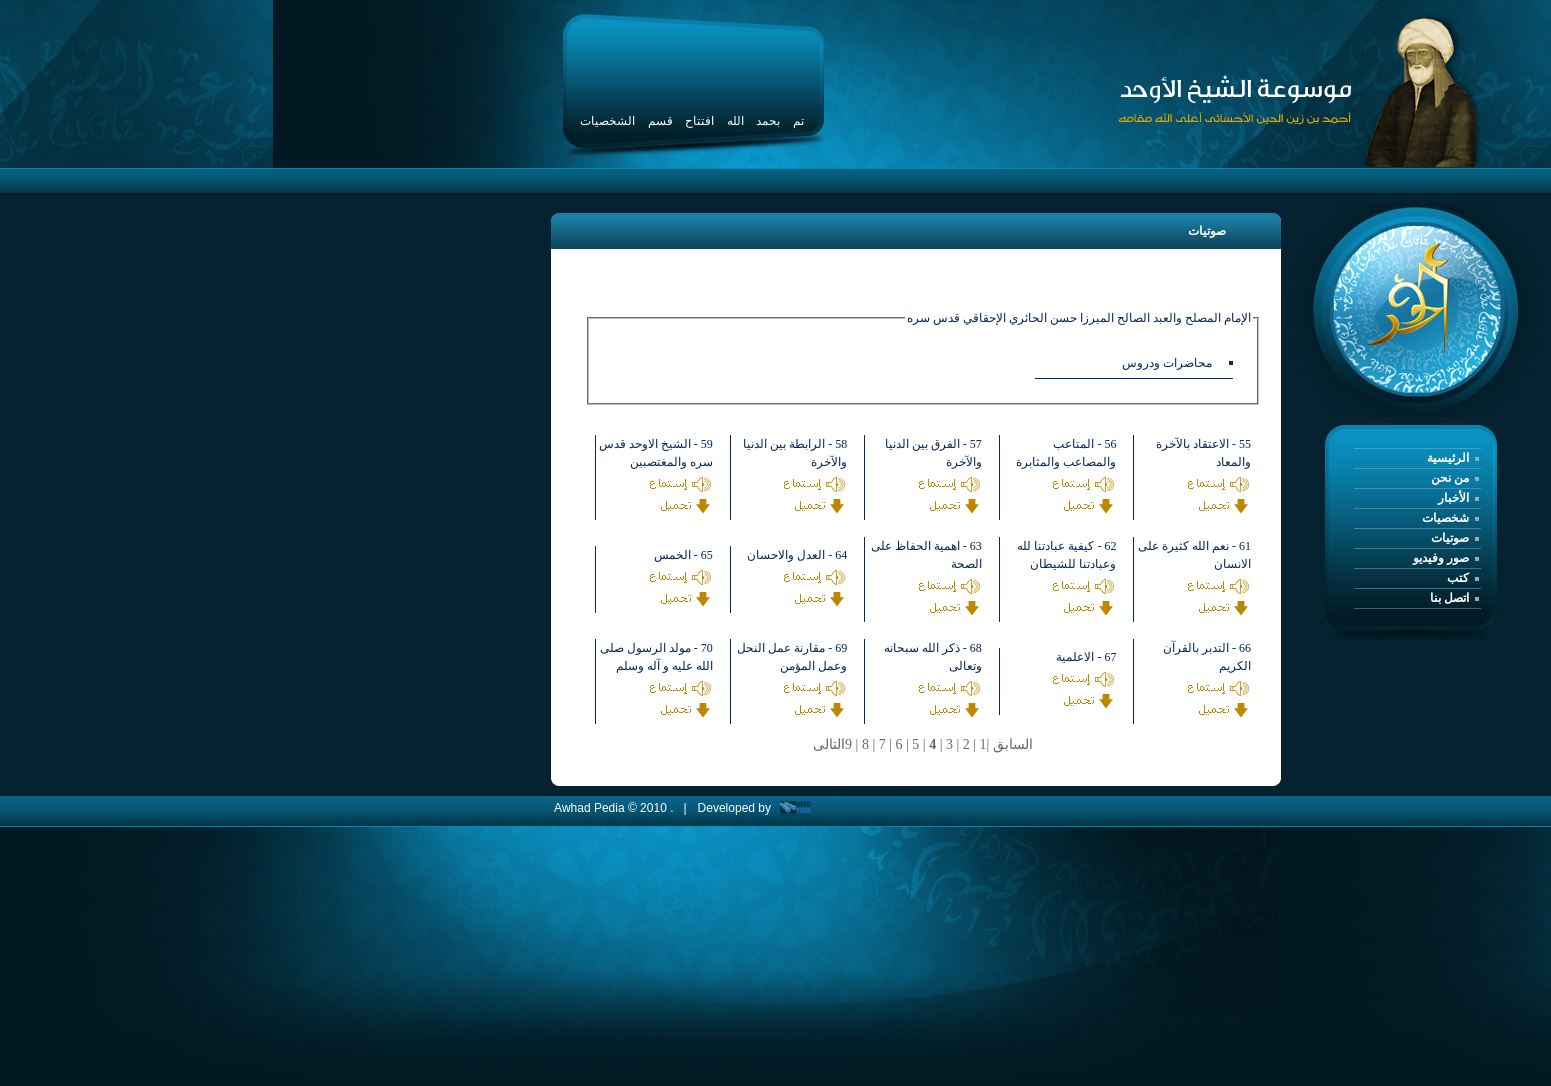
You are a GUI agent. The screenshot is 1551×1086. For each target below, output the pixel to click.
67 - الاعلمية (1086, 657)
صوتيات (1450, 538)
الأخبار (1453, 498)
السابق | (1010, 744)
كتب (1458, 578)
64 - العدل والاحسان (797, 555)
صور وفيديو (1441, 558)
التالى (829, 744)
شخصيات (1445, 518)
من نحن (1450, 478)
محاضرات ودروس (1167, 363)
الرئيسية (1448, 458)
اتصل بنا (1449, 598)
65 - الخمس (683, 555)
